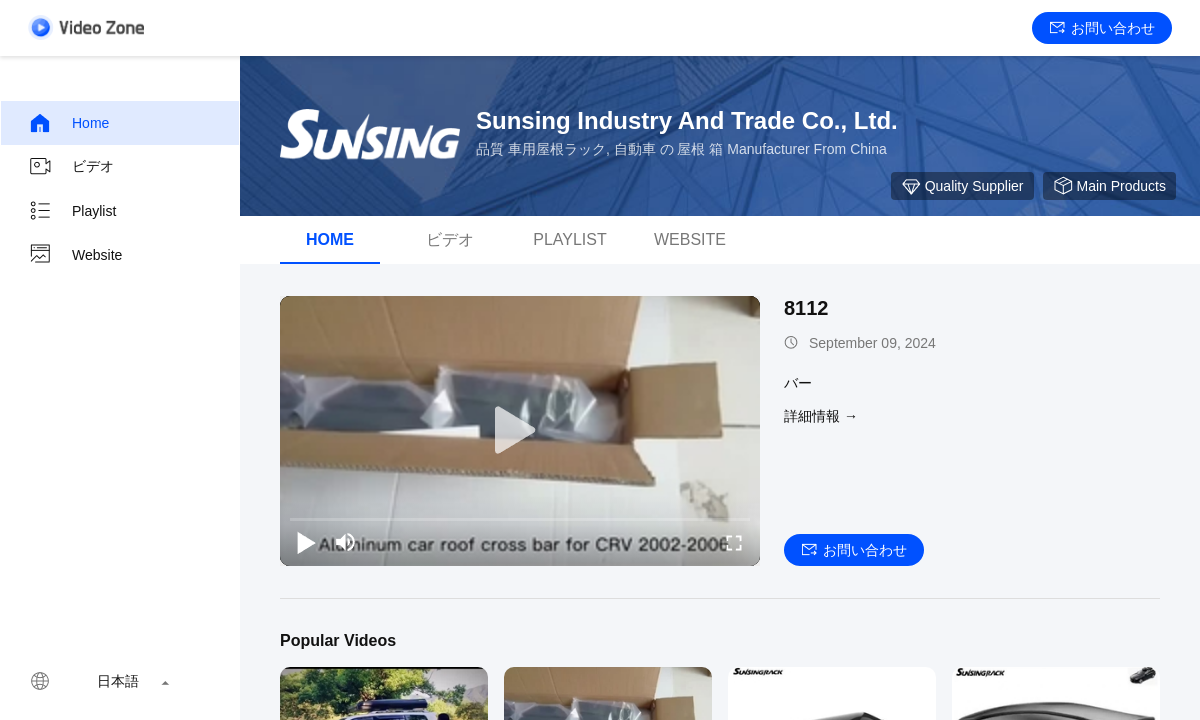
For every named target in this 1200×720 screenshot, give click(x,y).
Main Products (1109, 186)
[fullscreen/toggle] (734, 542)
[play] (520, 431)
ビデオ (71, 167)
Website (75, 255)
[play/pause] (306, 542)
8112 (806, 308)
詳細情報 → (821, 416)
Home (68, 123)
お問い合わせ (1102, 28)
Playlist (72, 211)
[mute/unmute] (346, 542)
